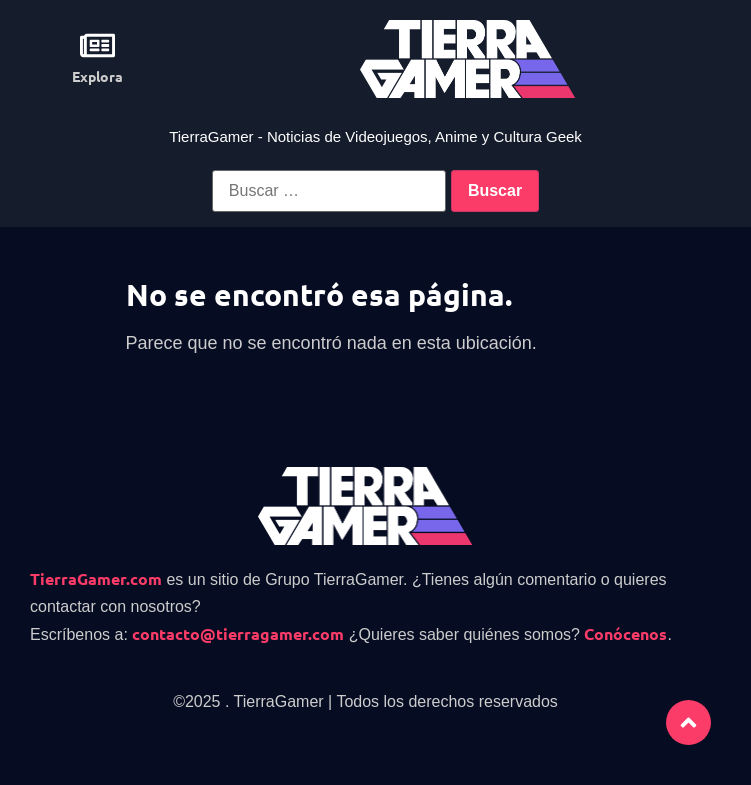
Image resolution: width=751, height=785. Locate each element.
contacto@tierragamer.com (238, 633)
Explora (97, 76)
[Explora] (97, 45)
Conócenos (625, 633)
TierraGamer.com (96, 578)
